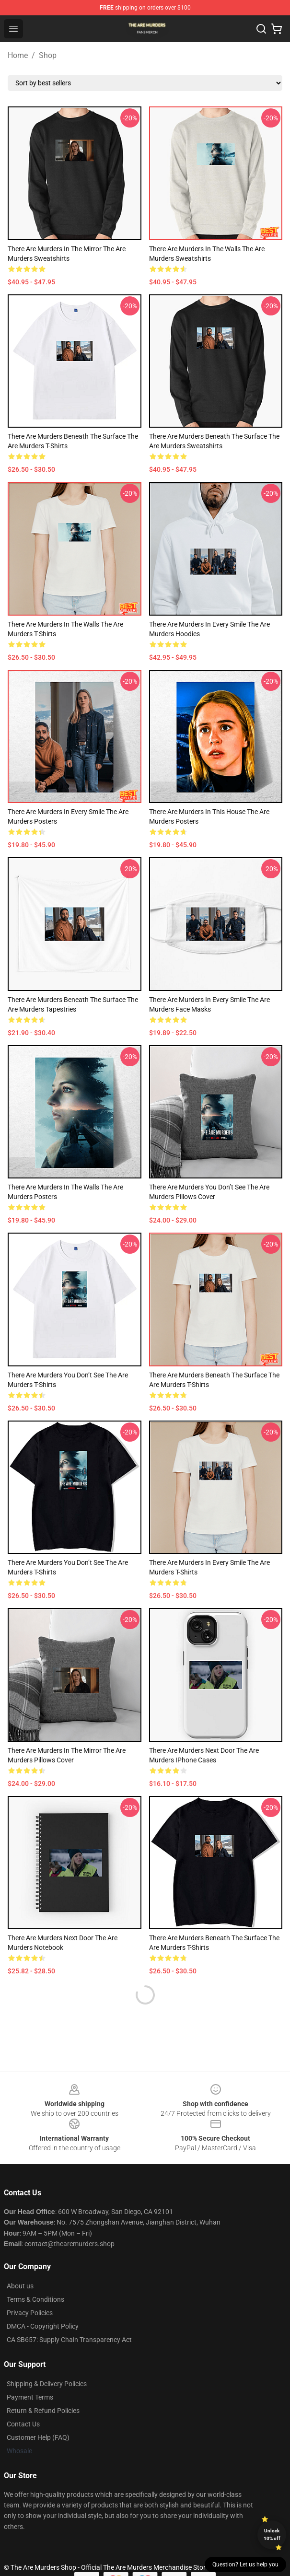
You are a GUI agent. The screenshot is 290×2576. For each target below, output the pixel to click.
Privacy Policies (30, 2313)
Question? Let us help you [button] (245, 2564)
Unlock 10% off (272, 2534)
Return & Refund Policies (43, 2410)
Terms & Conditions (35, 2299)
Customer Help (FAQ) (38, 2437)
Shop (48, 55)
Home (18, 55)
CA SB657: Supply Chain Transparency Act (69, 2339)
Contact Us (23, 2424)
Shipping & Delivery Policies (47, 2384)
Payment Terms (30, 2397)
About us (20, 2286)
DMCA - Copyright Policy (43, 2326)
